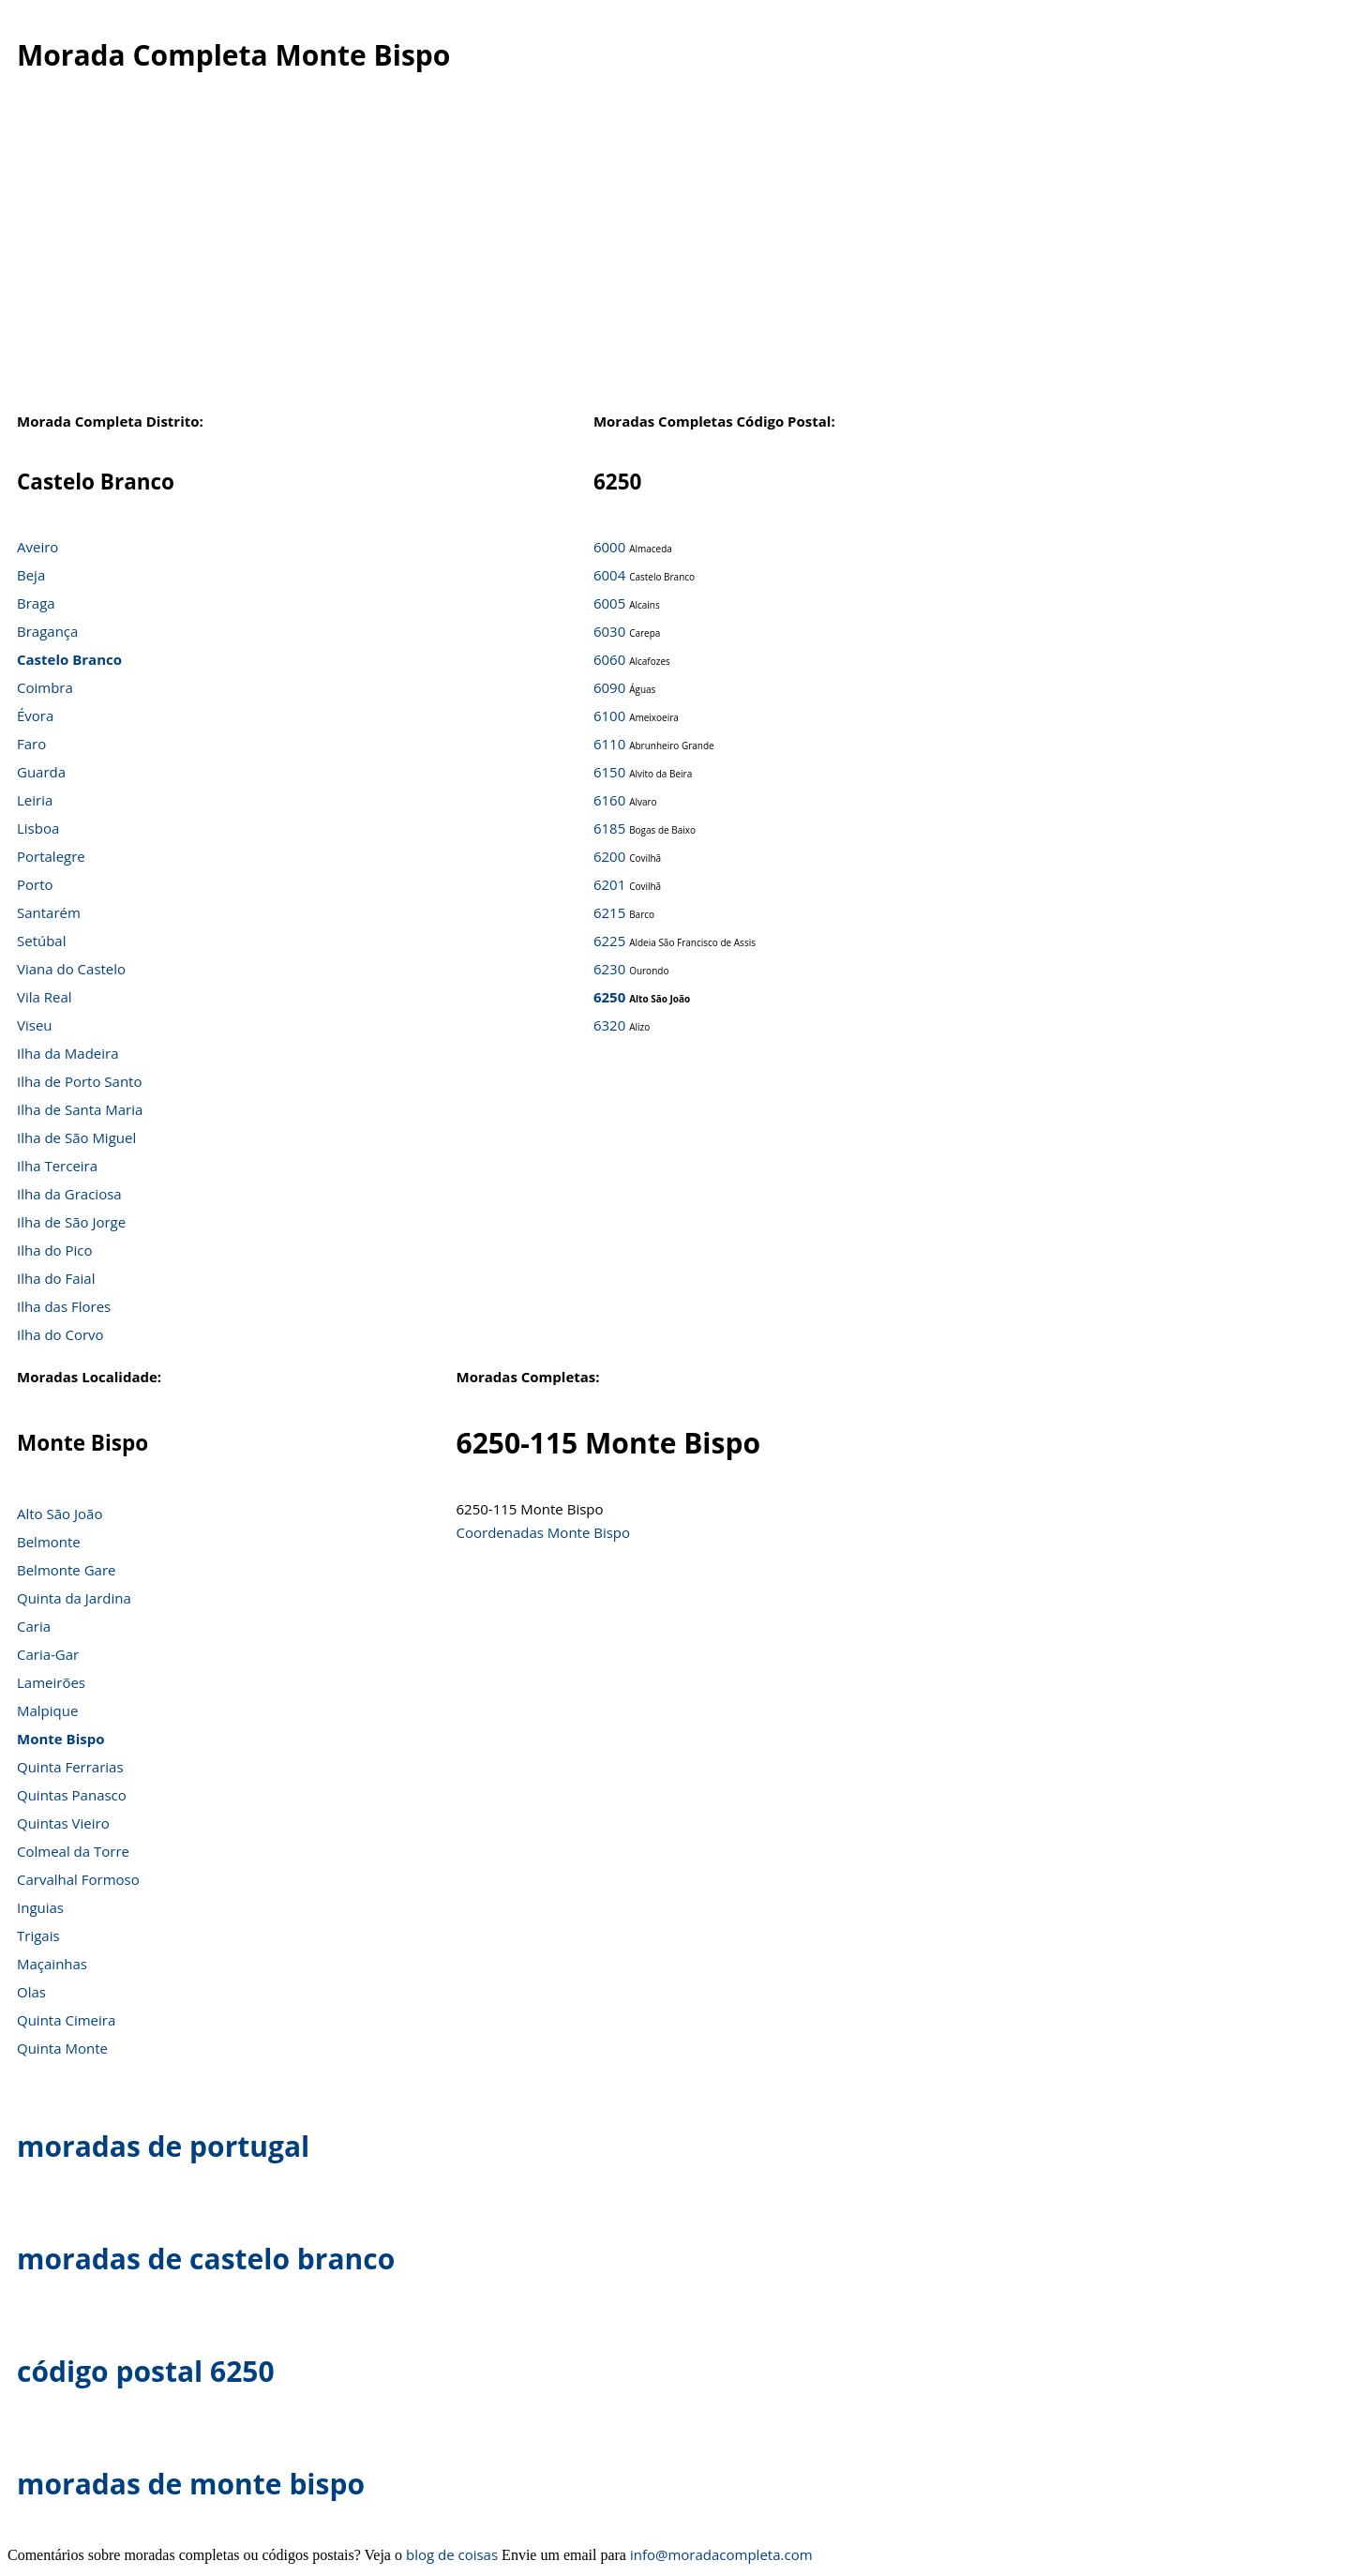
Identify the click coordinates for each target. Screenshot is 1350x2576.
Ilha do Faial (56, 1278)
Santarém (49, 912)
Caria (34, 1626)
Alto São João (59, 1513)
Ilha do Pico (55, 1250)
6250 (609, 996)
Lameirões (51, 1682)
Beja (31, 574)
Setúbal (42, 940)
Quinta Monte (62, 2048)
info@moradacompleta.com (721, 2554)
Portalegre (51, 856)
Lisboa (38, 828)
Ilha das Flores (64, 1306)
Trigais (38, 1935)
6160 (609, 800)
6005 (609, 603)
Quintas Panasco (72, 1794)
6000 (609, 546)
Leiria (34, 800)
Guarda (41, 771)
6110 (609, 743)
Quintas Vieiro (63, 1823)
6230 (609, 968)
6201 (609, 884)
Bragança (47, 631)
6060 (609, 659)
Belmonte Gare (66, 1569)
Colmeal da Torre (73, 1851)
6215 (609, 912)
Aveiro (37, 546)
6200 (609, 856)
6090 (609, 687)
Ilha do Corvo (60, 1334)
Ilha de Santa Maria (79, 1109)
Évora (35, 715)
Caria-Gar (48, 1654)
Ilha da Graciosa (69, 1193)
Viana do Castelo (71, 968)
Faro (31, 743)
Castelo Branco (69, 659)
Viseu (34, 1025)
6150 (609, 771)
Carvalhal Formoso (78, 1879)
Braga (36, 603)
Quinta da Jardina (74, 1598)
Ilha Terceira (57, 1165)
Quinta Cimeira (66, 2020)
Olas (31, 1991)
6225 (609, 940)
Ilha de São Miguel (76, 1137)
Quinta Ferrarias (70, 1766)
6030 (609, 631)
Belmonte (49, 1541)
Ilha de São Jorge (71, 1222)
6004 (609, 574)
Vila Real (44, 996)
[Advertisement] (661, 252)
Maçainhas (52, 1963)
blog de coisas (452, 2554)
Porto (35, 884)
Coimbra (45, 687)
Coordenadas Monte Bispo (544, 1532)
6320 (609, 1025)
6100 (609, 715)
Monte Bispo (60, 1738)
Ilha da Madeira (68, 1053)
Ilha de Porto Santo (79, 1081)
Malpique (47, 1710)
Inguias (40, 1907)
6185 (609, 828)
